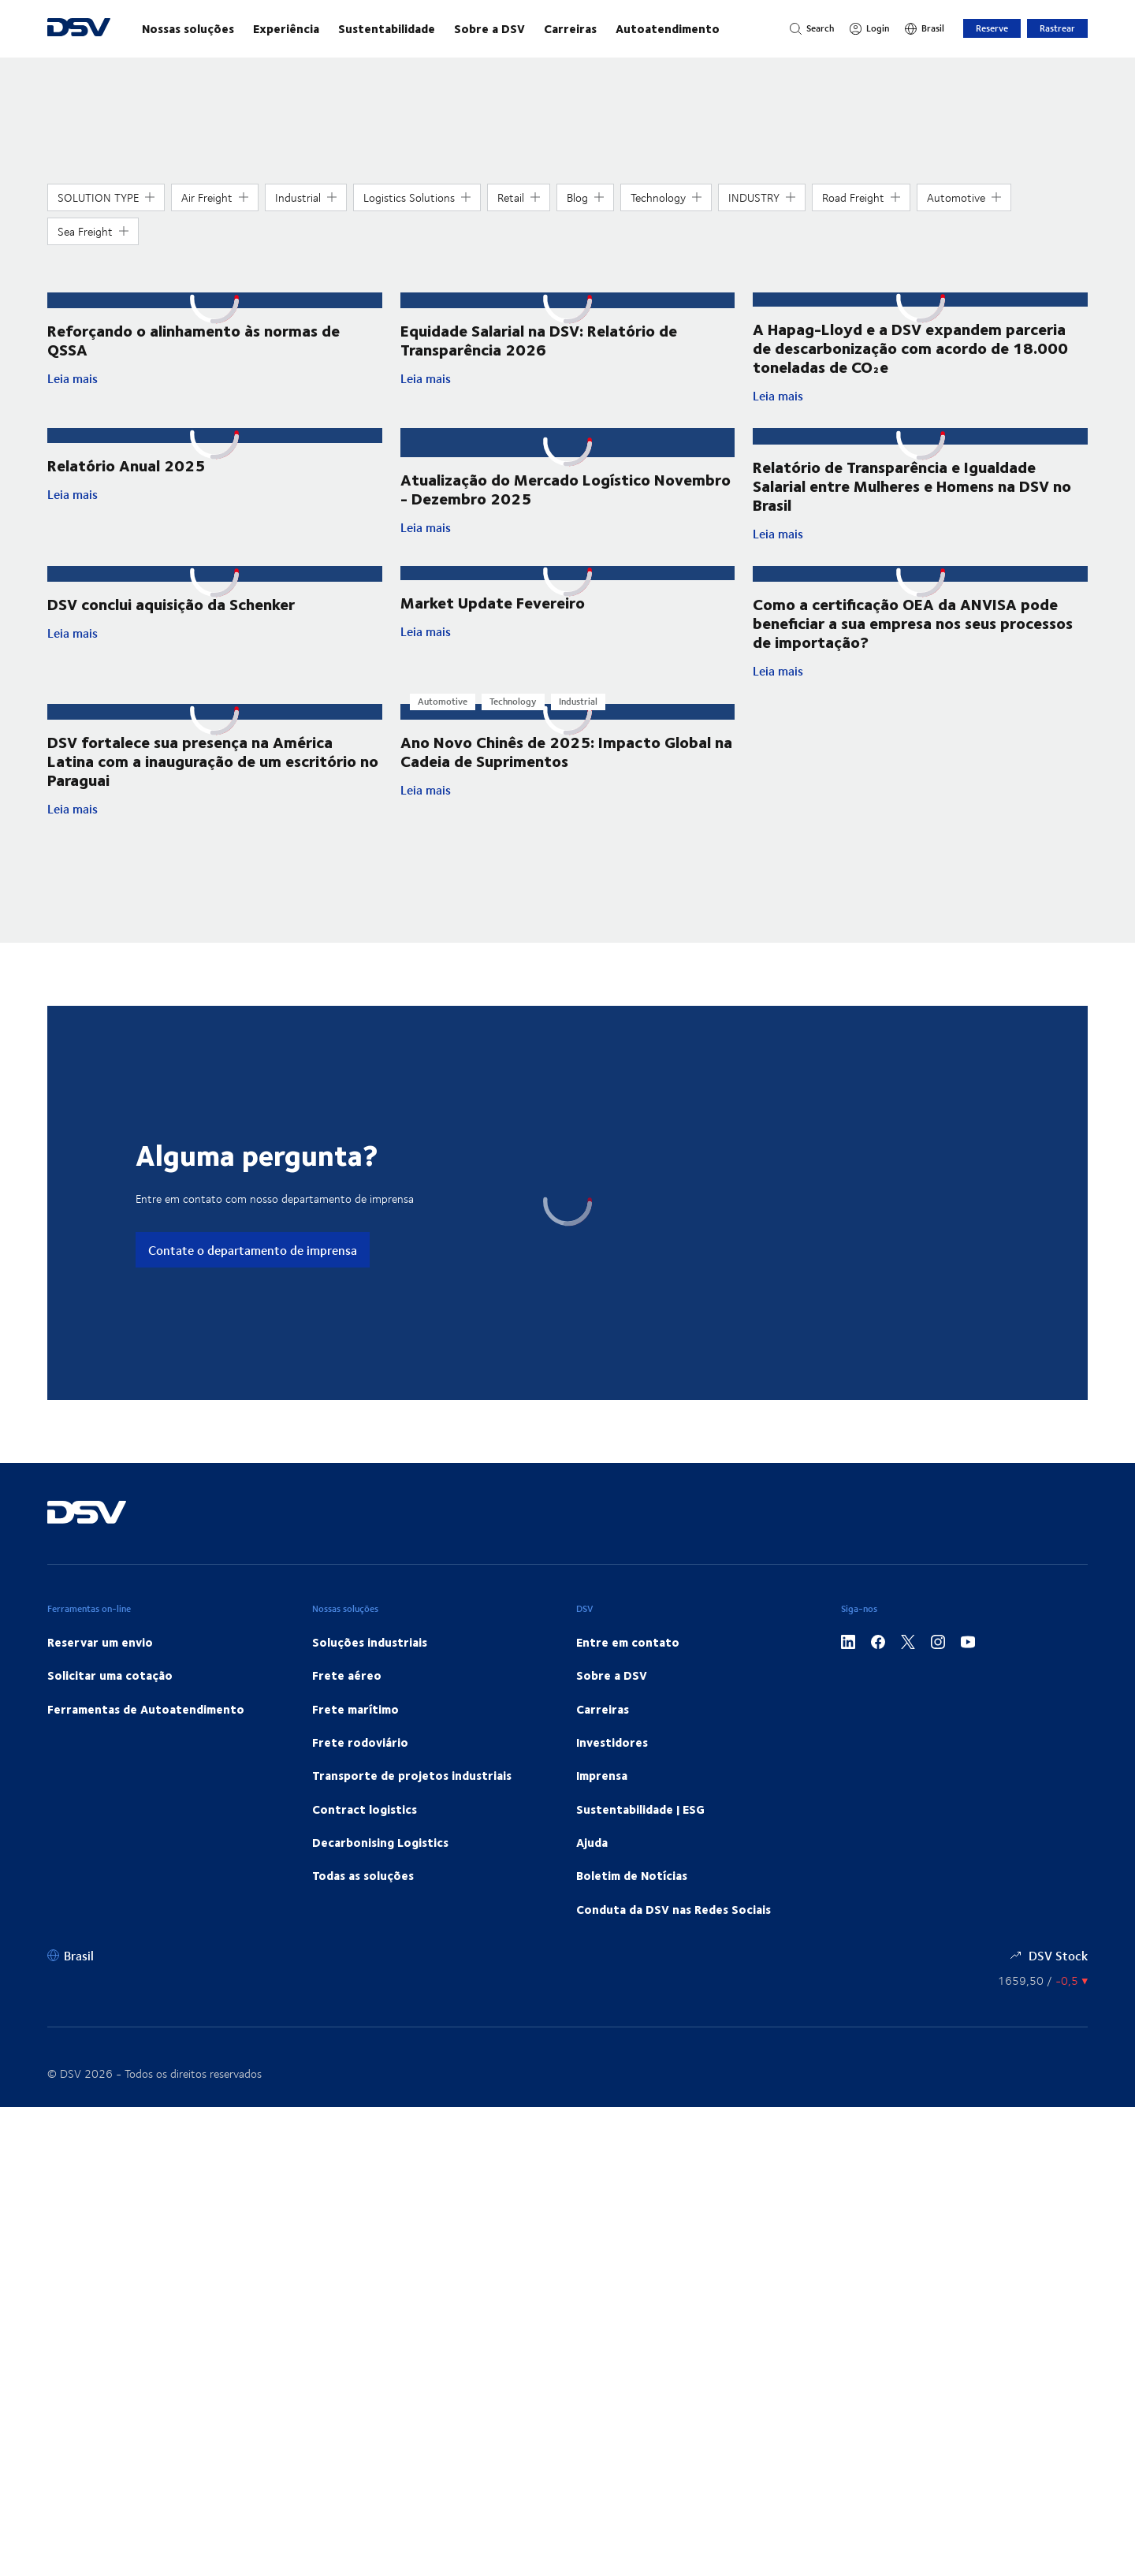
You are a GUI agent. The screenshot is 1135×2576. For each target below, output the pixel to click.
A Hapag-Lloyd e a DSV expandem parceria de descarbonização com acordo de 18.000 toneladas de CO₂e (910, 347)
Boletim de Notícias (631, 1871)
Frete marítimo (355, 1704)
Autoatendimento (668, 28)
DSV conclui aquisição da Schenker (171, 601)
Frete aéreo (346, 1670)
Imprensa (601, 1770)
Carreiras (570, 28)
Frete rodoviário (360, 1737)
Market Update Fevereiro (492, 601)
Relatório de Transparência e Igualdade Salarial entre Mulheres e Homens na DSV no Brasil (912, 483)
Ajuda (592, 1837)
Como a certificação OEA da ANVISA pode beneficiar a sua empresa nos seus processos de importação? (913, 620)
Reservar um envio (100, 1637)
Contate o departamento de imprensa (252, 1245)
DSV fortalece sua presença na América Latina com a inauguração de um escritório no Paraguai (212, 755)
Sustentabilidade (386, 28)
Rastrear (1057, 28)
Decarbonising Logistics (380, 1837)
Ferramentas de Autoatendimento (145, 1704)
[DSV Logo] (78, 28)
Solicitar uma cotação (110, 1670)
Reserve (992, 28)
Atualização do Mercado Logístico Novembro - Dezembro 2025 (565, 474)
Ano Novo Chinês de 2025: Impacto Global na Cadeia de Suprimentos (566, 746)
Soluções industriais (369, 1637)
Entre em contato (627, 1637)
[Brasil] (924, 28)
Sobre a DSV (489, 28)
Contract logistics (364, 1804)
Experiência (286, 28)
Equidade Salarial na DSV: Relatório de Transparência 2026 (538, 337)
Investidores (612, 1737)
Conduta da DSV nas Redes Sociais (673, 1904)
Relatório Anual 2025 (126, 464)
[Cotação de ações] (1043, 1976)
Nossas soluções (188, 28)
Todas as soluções (363, 1871)
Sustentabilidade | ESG (640, 1804)
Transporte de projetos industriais (412, 1770)
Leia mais (175, 377)
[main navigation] (450, 28)
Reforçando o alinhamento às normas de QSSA (193, 337)
